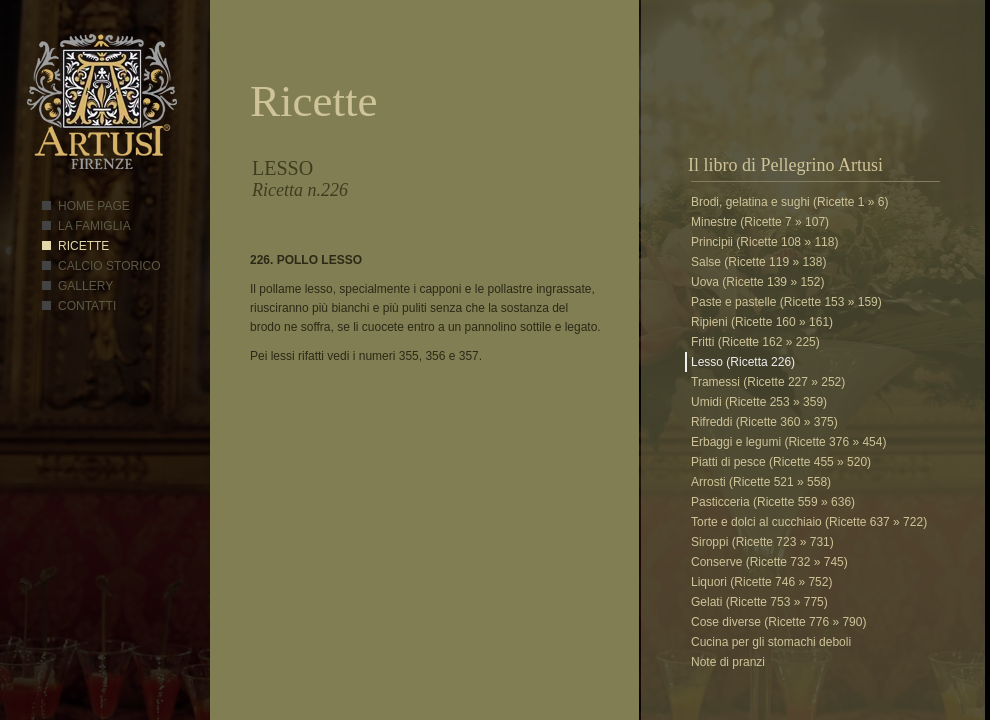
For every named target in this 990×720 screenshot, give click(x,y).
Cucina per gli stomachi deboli (771, 642)
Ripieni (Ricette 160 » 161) (762, 322)
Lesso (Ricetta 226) (743, 362)
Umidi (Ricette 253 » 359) (759, 402)
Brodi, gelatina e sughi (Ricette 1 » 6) (789, 202)
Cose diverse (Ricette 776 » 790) (778, 622)
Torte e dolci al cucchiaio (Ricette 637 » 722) (809, 522)
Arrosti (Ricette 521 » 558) (761, 482)
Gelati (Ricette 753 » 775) (759, 602)
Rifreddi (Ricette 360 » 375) (764, 422)
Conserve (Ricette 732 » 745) (769, 562)
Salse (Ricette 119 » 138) (758, 262)
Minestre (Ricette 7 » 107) (760, 222)
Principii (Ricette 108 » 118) (764, 242)
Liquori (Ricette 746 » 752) (761, 582)
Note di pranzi (728, 662)
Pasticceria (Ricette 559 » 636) (773, 502)
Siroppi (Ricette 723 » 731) (762, 542)
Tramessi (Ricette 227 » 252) (768, 382)
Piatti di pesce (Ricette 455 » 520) (781, 462)
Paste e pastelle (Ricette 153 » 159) (786, 302)
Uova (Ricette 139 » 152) (757, 282)
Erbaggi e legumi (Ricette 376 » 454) (788, 442)
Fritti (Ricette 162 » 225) (755, 342)
